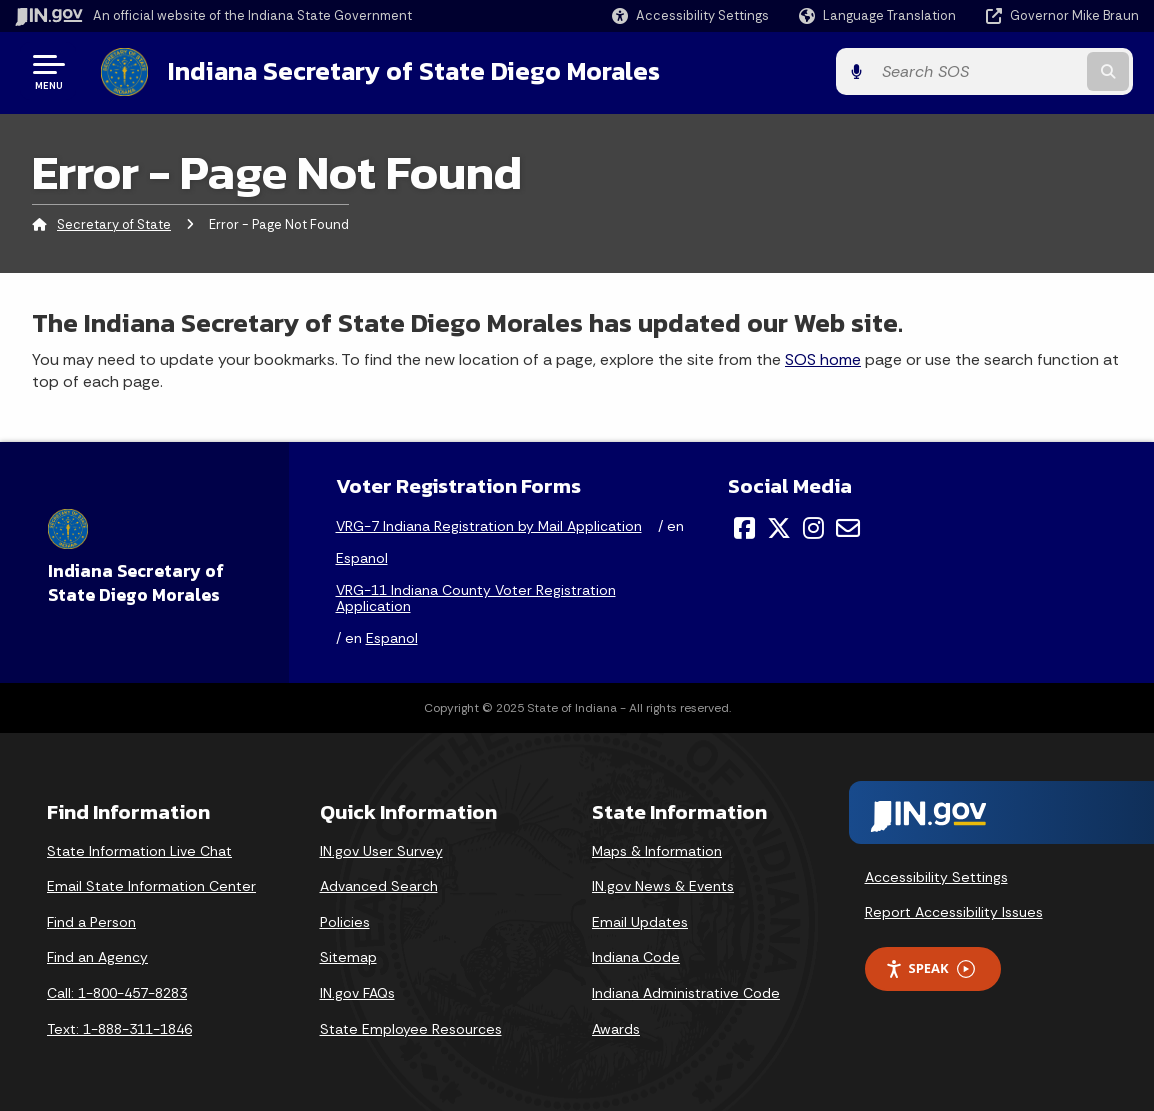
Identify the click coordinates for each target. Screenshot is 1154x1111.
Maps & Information (657, 850)
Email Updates (640, 921)
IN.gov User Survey (381, 850)
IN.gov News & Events (663, 886)
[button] (690, 15)
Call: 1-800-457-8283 (117, 992)
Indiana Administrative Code (686, 992)
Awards (616, 1028)
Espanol (362, 557)
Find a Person (91, 921)
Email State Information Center (151, 886)
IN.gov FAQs (357, 992)
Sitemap (348, 957)
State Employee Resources (411, 1028)
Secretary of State (114, 224)
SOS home (823, 358)
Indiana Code (636, 957)
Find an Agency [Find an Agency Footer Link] (97, 957)
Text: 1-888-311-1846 (119, 1028)
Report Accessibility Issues (954, 911)
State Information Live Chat (139, 850)
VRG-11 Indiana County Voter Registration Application (476, 597)
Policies (345, 921)
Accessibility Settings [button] (936, 876)
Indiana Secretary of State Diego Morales (408, 71)
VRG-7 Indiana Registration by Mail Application (489, 525)
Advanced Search (379, 886)
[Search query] (1012, 71)
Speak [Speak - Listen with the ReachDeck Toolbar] (930, 967)
